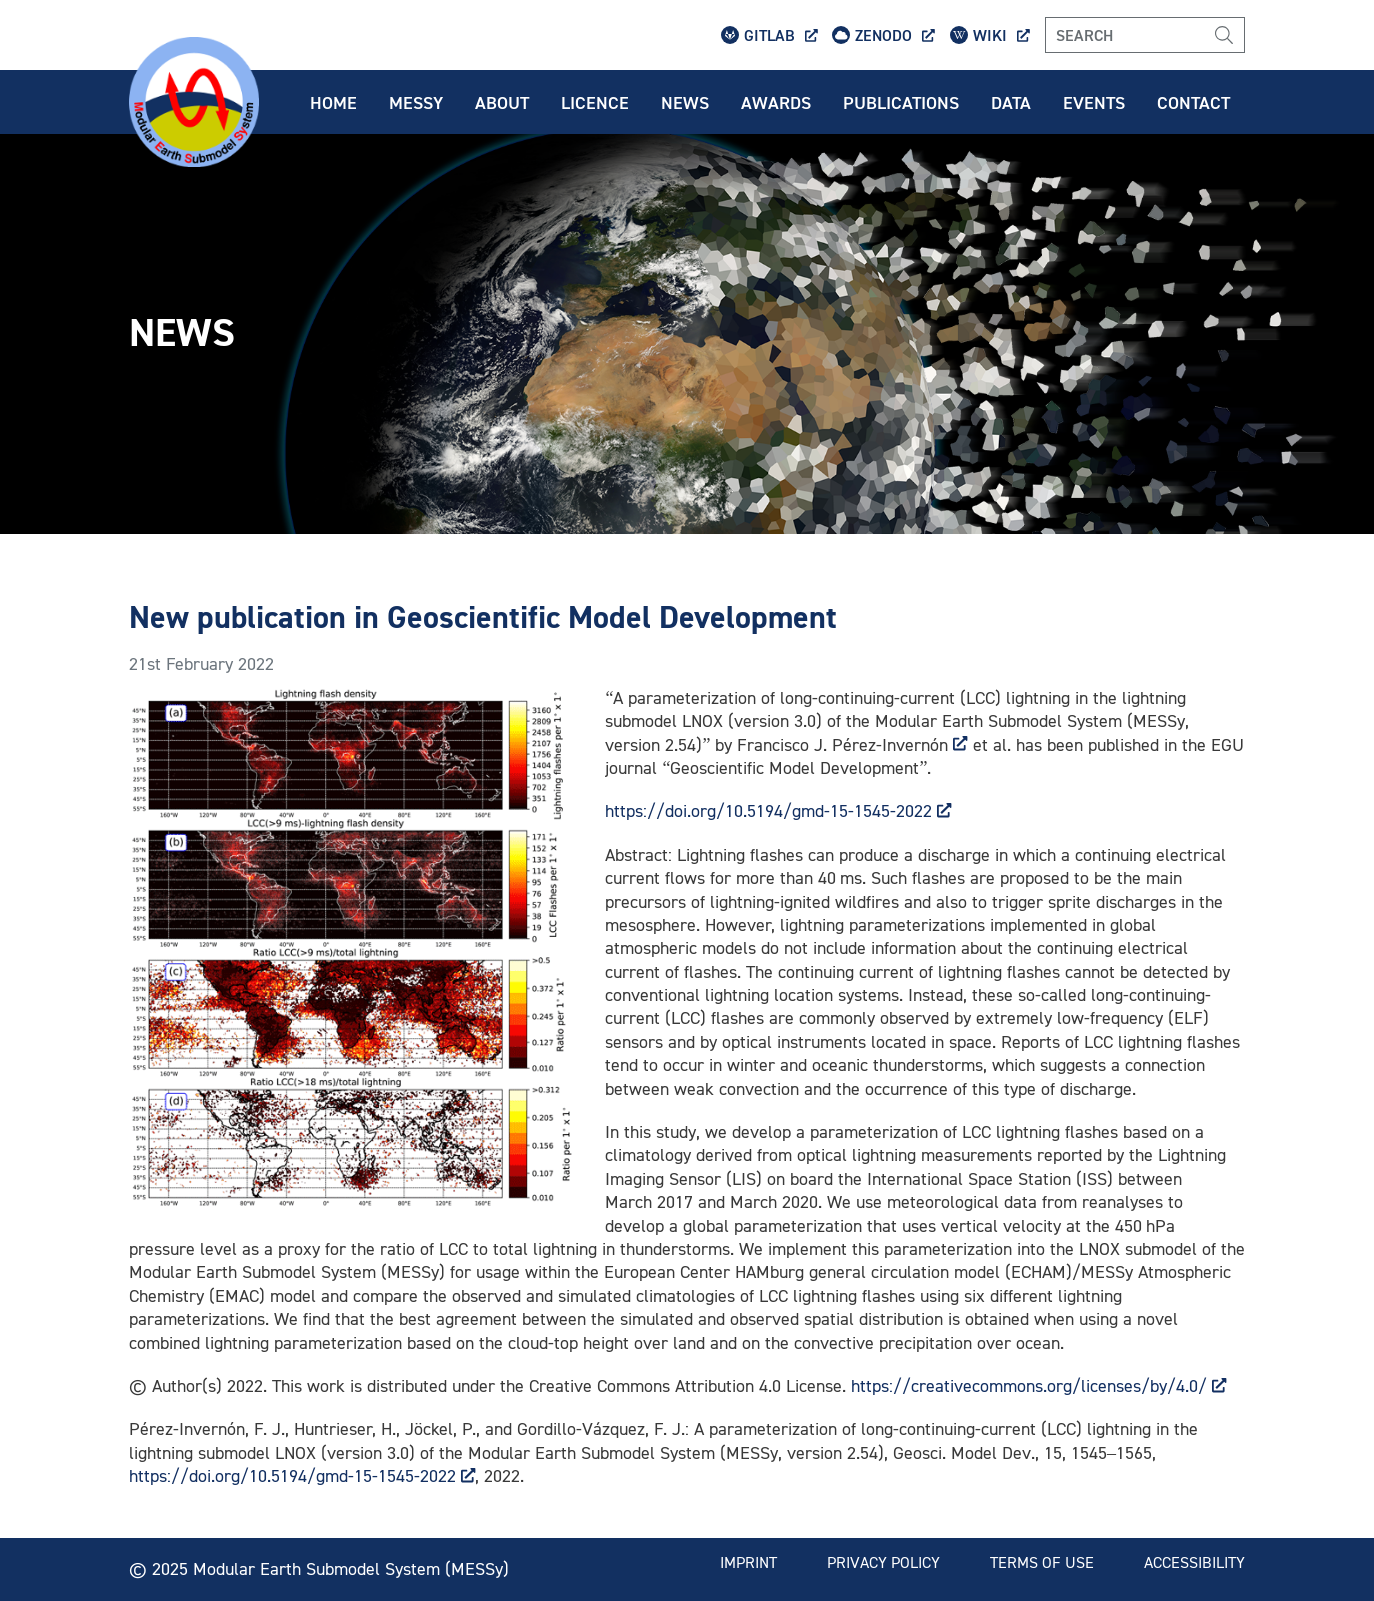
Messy (416, 102)
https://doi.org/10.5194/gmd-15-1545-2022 (778, 810)
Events (1094, 102)
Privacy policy (883, 1562)
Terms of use (1042, 1562)
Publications (901, 102)
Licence (595, 102)
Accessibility (1194, 1562)
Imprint (748, 1562)
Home (333, 102)
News (685, 102)
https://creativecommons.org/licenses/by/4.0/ (1038, 1385)
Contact (1193, 102)
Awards (776, 102)
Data (1011, 102)
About (502, 102)
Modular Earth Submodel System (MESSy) (351, 1568)
